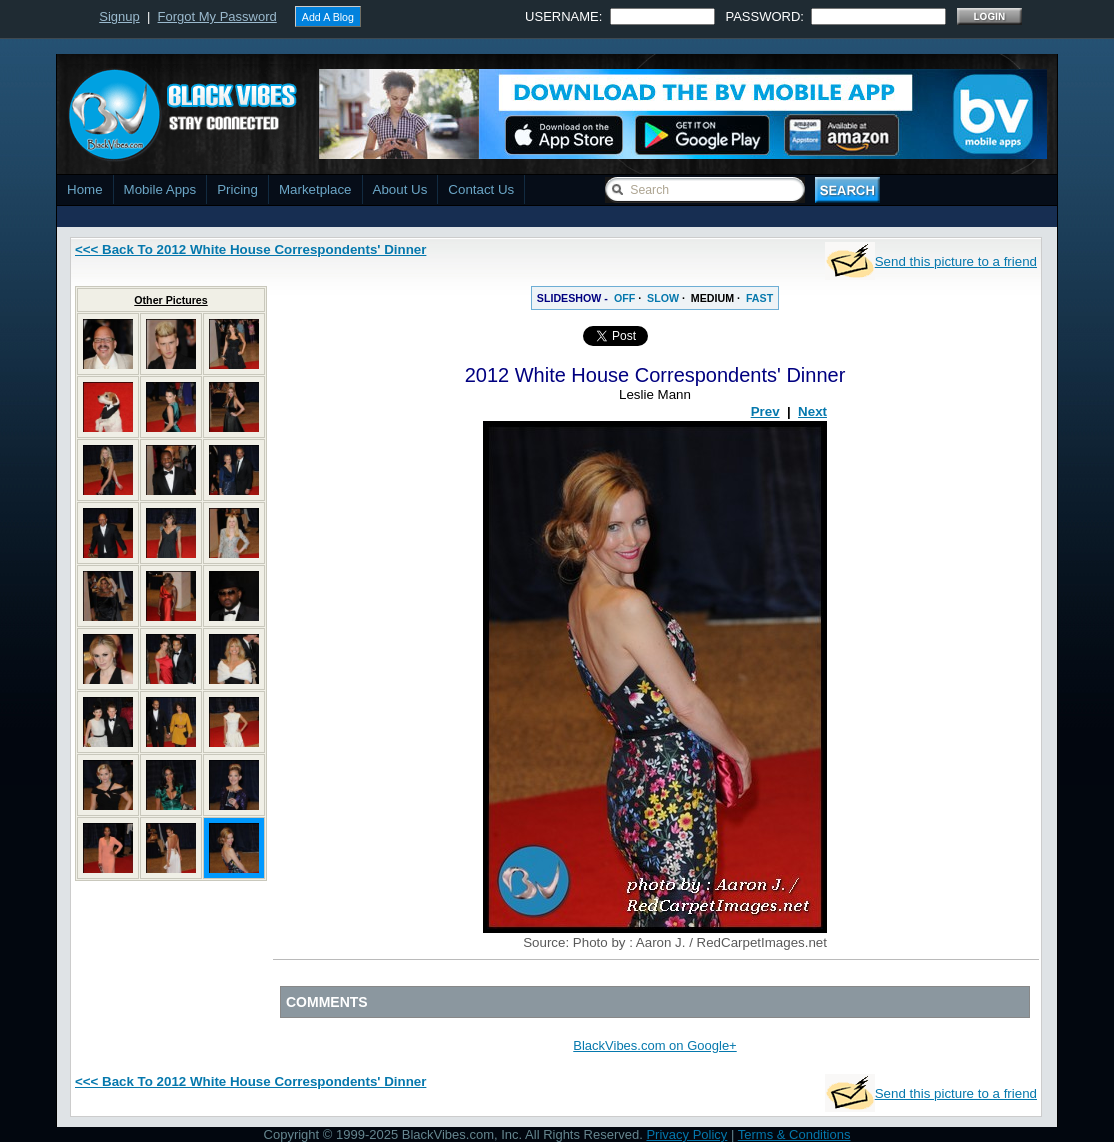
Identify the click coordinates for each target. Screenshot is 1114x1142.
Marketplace (315, 189)
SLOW (663, 298)
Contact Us (481, 189)
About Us (400, 189)
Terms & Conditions (794, 1134)
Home (85, 189)
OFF (624, 298)
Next (812, 411)
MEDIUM (712, 298)
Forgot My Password (217, 16)
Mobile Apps (160, 189)
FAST (759, 298)
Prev (765, 411)
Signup (119, 16)
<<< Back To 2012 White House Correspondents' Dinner (250, 249)
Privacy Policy (686, 1134)
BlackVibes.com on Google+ (654, 1045)
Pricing (237, 189)
